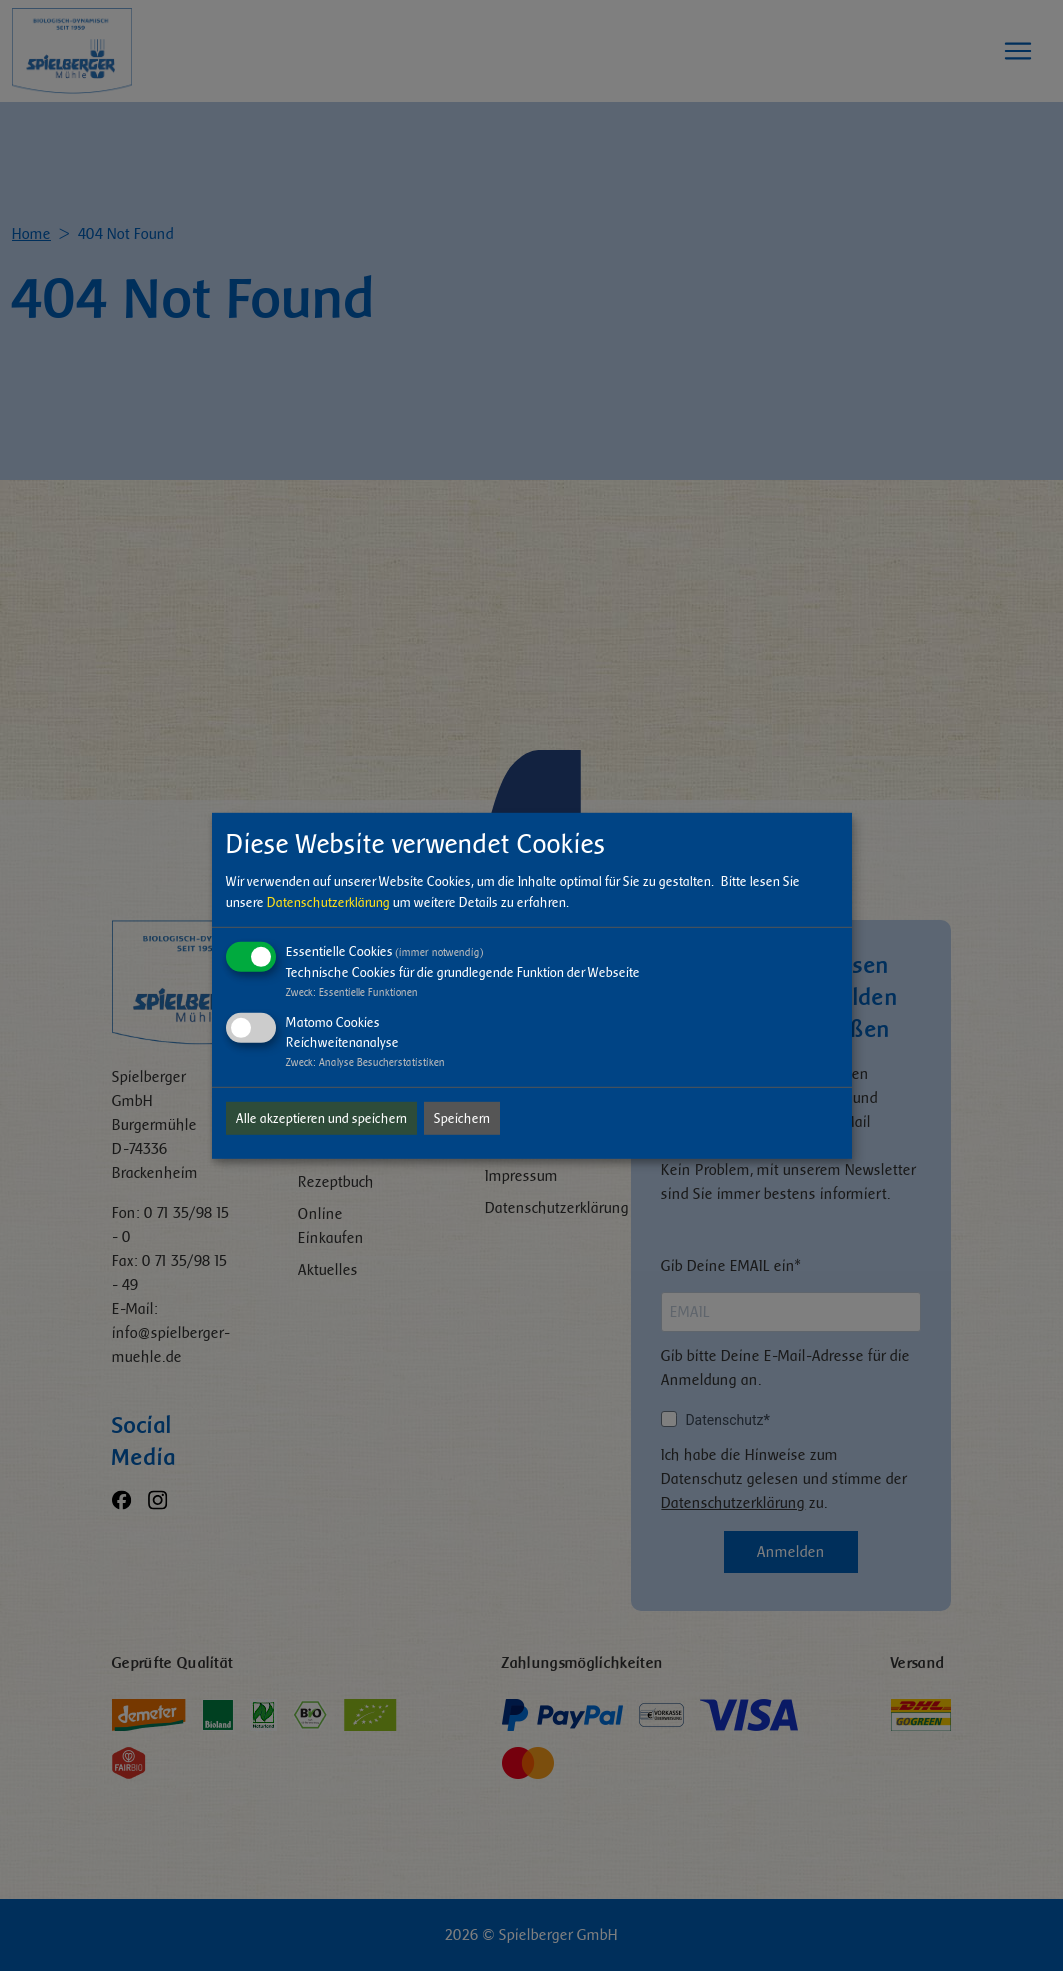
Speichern (462, 1118)
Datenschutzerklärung (328, 902)
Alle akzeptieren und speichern (321, 1118)
